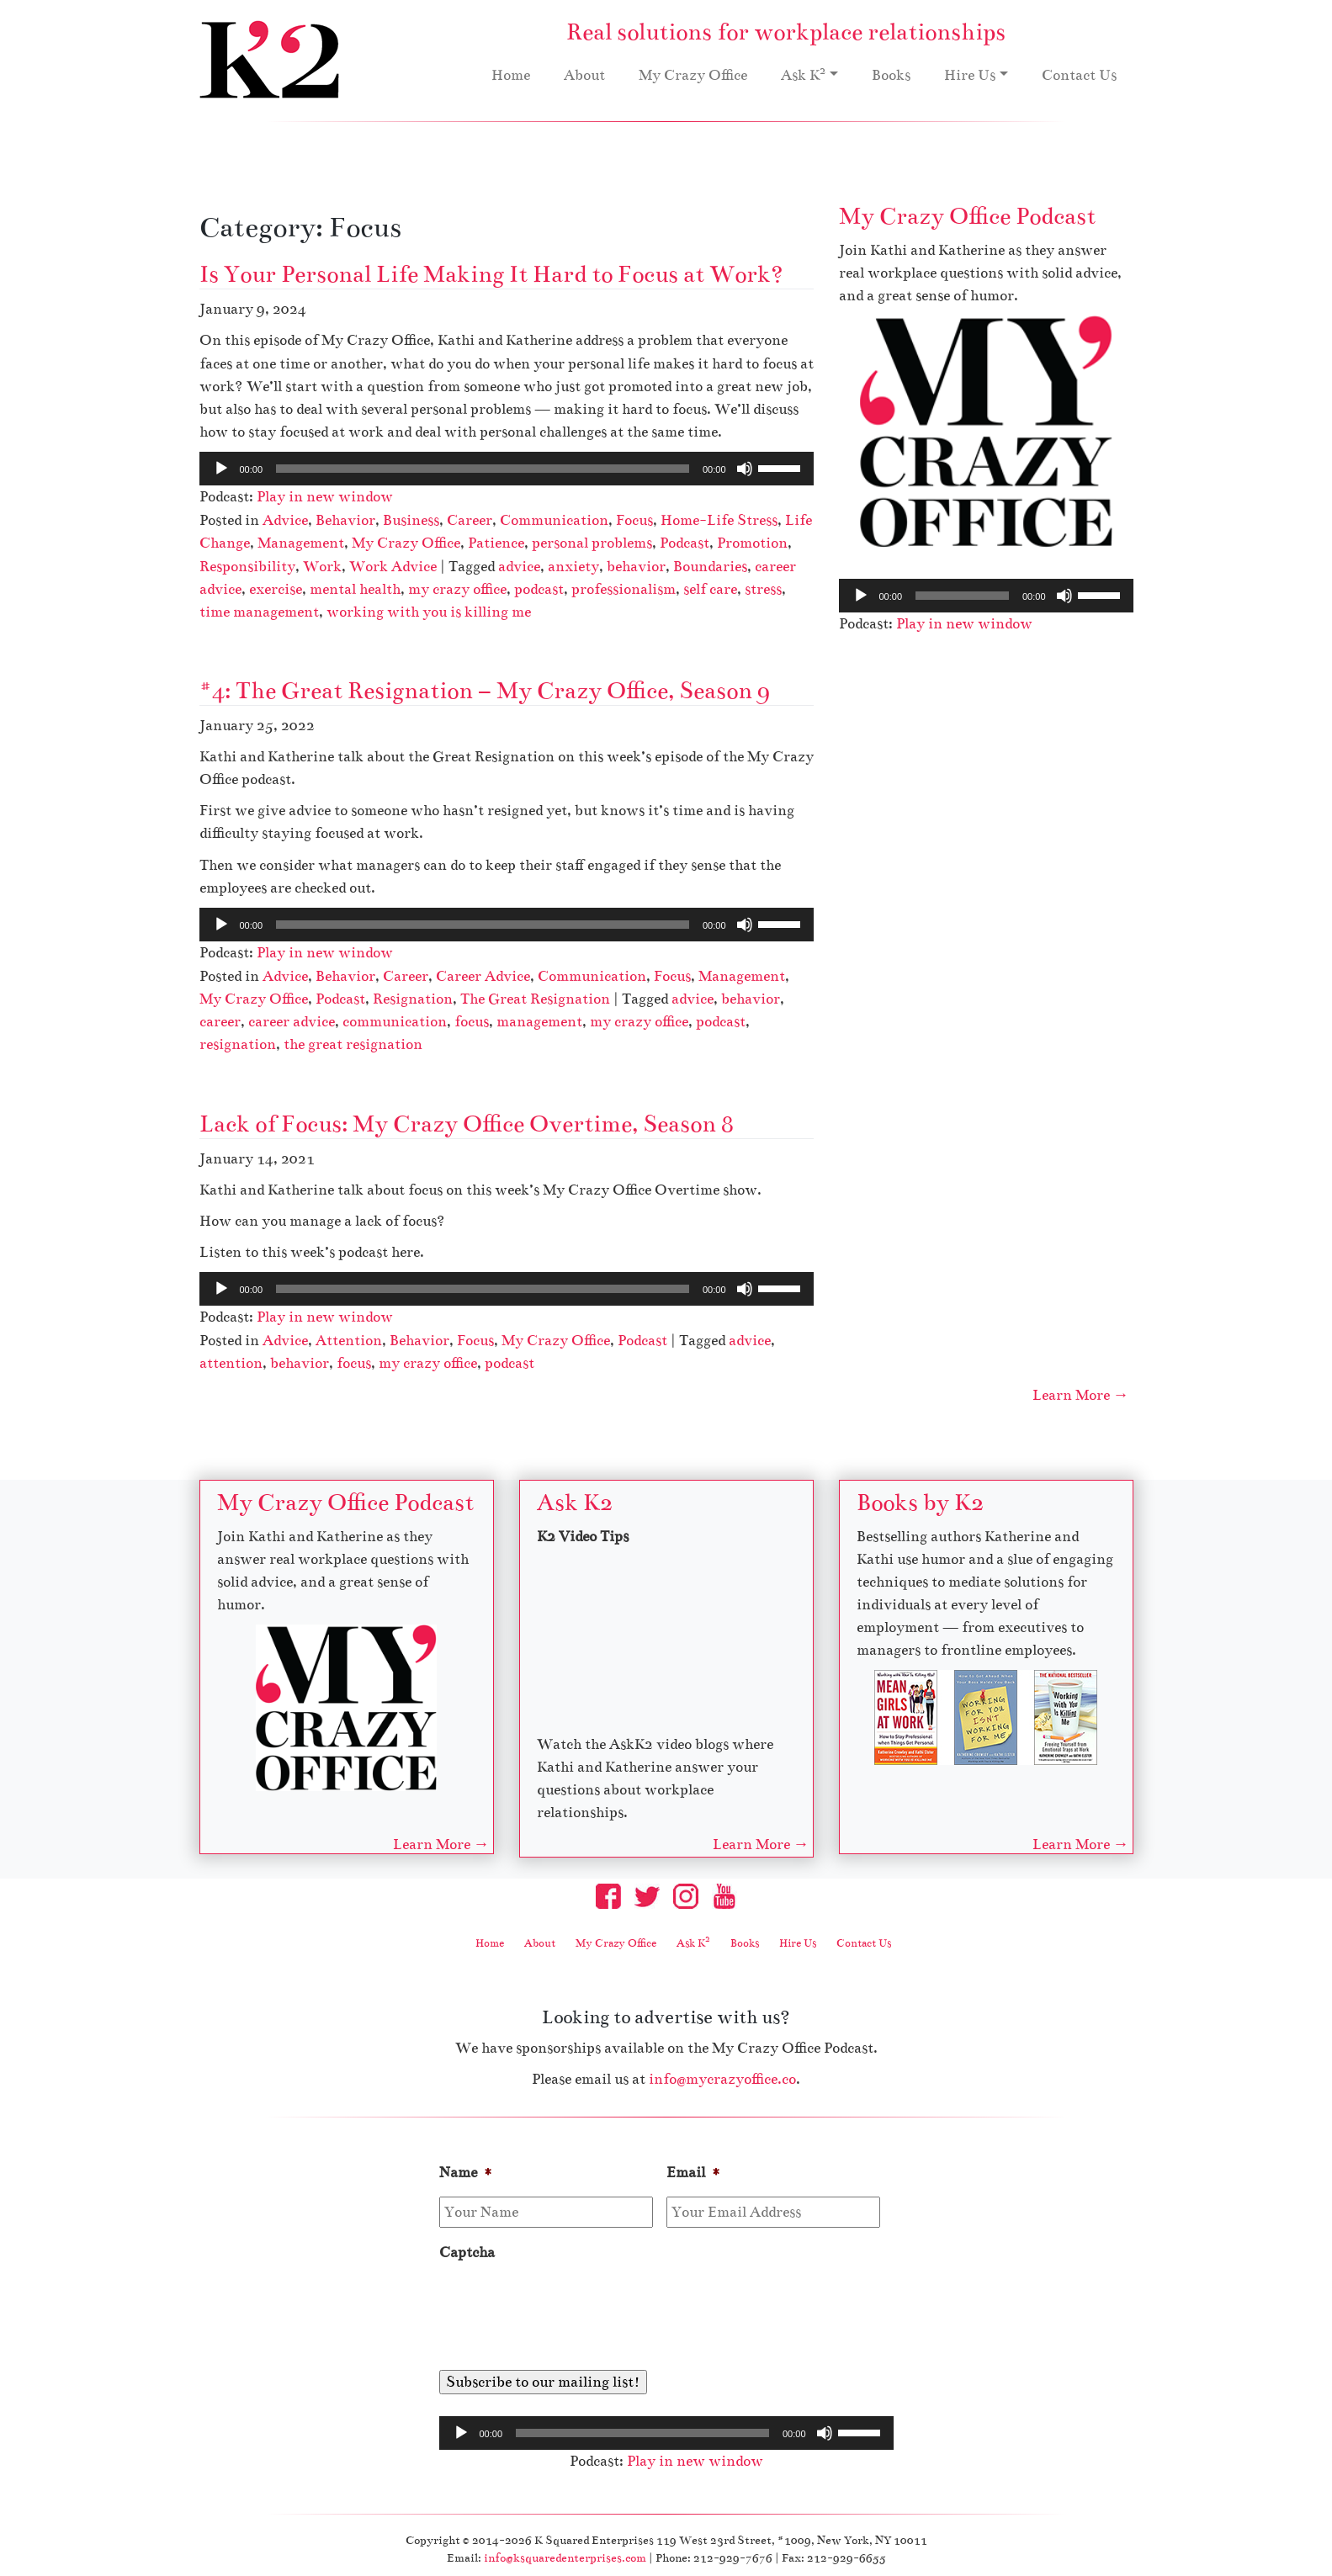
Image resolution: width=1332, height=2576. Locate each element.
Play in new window (325, 497)
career (220, 1022)
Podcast (684, 543)
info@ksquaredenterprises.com (565, 2558)
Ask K (803, 74)
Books (891, 75)
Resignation (413, 999)
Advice (285, 520)
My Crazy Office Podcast (967, 216)
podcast (539, 589)
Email (693, 2172)
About (584, 75)
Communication (554, 520)
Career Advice (483, 976)
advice (519, 566)
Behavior (345, 520)
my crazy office (457, 589)
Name (466, 2172)
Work (322, 566)
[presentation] (567, 2310)
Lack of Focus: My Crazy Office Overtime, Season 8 (466, 1124)
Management (300, 543)
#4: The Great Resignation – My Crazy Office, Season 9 (484, 690)
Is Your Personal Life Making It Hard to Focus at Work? (491, 274)
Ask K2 (575, 1502)
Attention (349, 1340)
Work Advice (393, 566)
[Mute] (744, 468)
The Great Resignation (535, 999)
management (539, 1022)
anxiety (573, 566)
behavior (636, 566)
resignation (237, 1044)
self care (710, 589)
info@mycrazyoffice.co (722, 2079)
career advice (291, 1022)
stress (763, 589)
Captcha (467, 2252)
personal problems (592, 543)
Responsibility (247, 566)
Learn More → (1080, 1395)
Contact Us (1079, 75)
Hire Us (969, 75)
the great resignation (353, 1044)
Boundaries (710, 566)
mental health (355, 589)
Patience (496, 543)
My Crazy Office (693, 75)
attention (231, 1363)
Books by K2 (920, 1502)
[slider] (482, 468)
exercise (275, 589)
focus (471, 1022)
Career (469, 520)
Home (510, 75)
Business (411, 520)
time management (259, 612)
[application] (506, 468)
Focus (634, 520)
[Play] (221, 468)
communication (394, 1022)
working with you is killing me (428, 612)
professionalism (623, 589)
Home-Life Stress (719, 520)
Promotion (752, 543)
